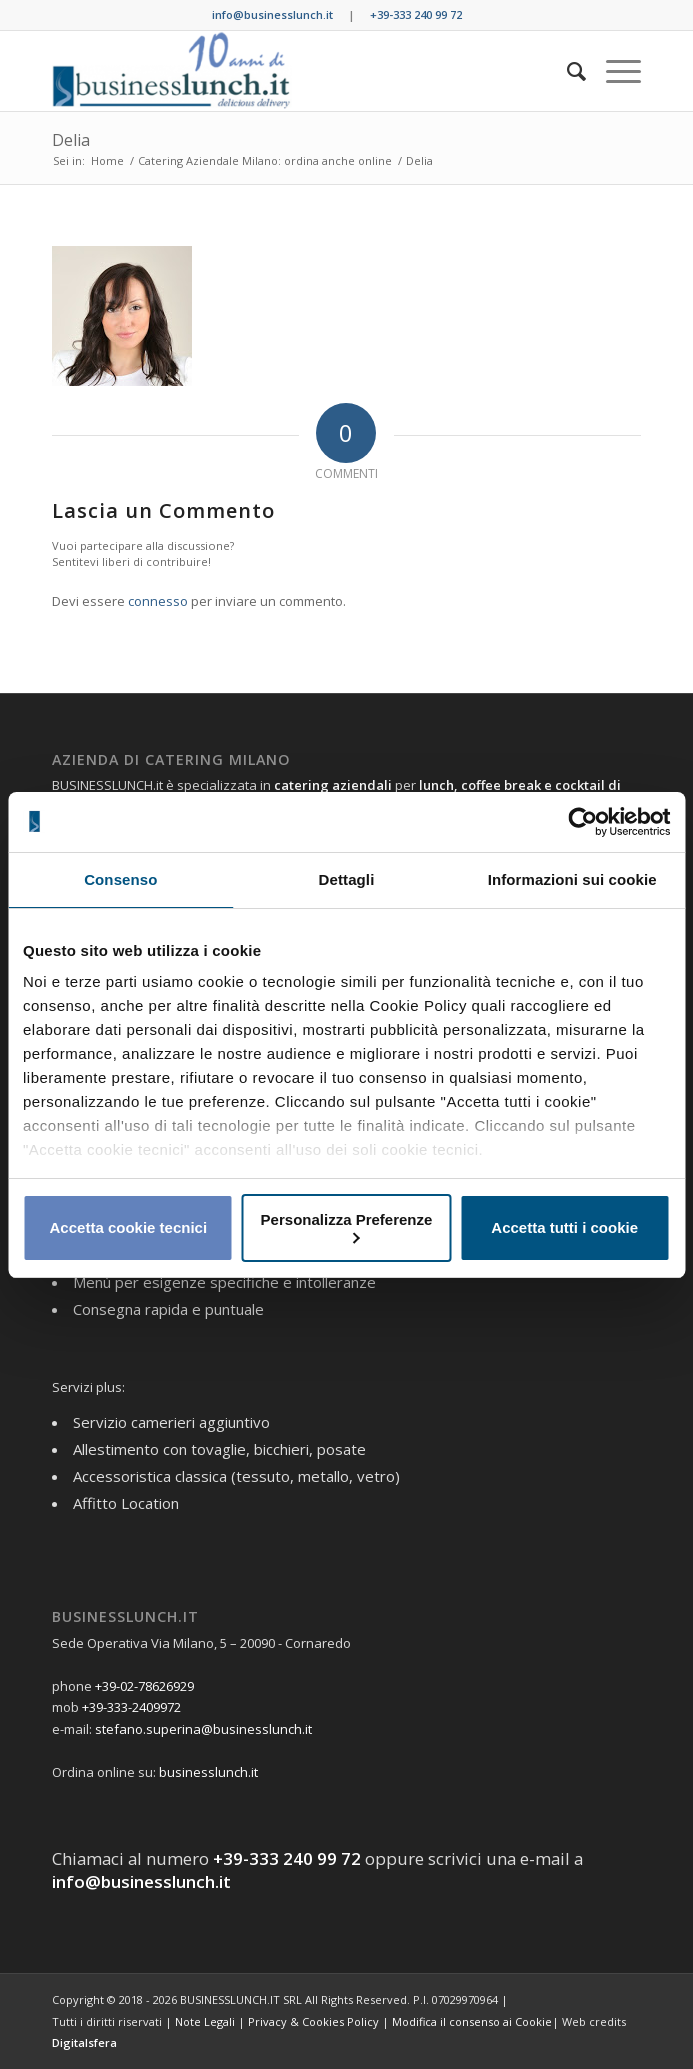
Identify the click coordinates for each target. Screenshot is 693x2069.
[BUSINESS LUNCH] (287, 71)
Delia (71, 140)
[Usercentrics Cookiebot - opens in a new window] (582, 822)
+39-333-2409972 (131, 1707)
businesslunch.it (208, 1772)
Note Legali (205, 2021)
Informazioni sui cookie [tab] (572, 879)
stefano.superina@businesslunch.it (203, 1729)
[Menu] (613, 71)
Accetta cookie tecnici (129, 1227)
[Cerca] (566, 71)
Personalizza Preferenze (347, 1227)
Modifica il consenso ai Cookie (472, 2021)
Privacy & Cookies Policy (313, 2021)
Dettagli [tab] (347, 879)
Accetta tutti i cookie (564, 1227)
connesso (158, 601)
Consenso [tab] (120, 879)
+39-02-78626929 (144, 1686)
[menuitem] (566, 71)
